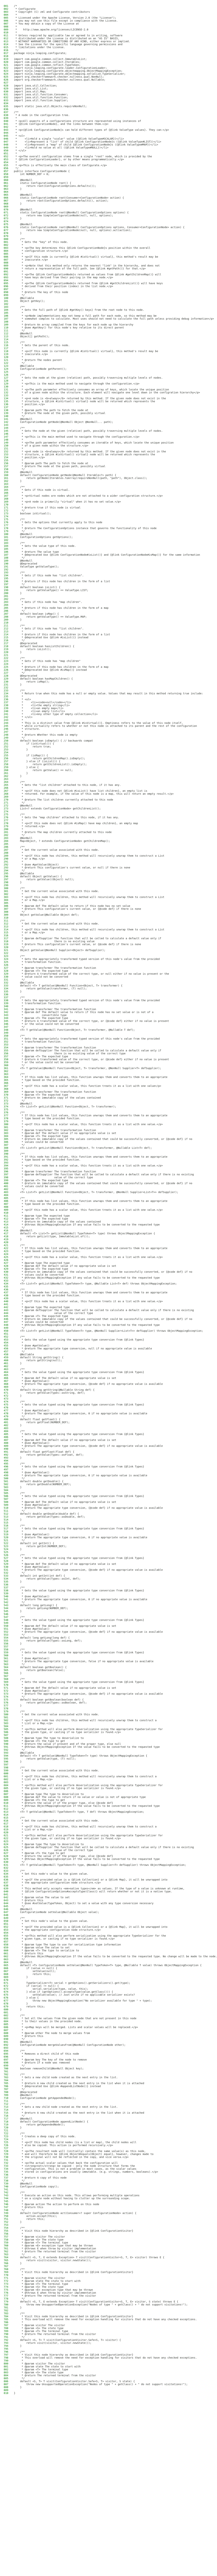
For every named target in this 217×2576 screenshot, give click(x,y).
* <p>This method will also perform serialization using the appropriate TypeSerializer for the (90, 1935)
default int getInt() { (34, 1543)
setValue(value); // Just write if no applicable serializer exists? (74, 1994)
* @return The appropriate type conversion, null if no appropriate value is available (83, 1348)
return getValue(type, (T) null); (45, 1758)
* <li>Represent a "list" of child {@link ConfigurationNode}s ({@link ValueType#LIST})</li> (87, 141)
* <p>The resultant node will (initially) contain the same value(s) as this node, (80, 2151)
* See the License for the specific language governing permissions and (68, 44)
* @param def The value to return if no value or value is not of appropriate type (80, 1797)
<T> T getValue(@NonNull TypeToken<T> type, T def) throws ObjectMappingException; (79, 1811)
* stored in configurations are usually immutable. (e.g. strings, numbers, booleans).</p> (86, 2171)
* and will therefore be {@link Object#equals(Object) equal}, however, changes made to (84, 2154)
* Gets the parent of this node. (42, 345)
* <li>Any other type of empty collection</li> (56, 714)
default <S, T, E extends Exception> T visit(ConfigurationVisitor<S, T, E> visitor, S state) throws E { (96, 2301)
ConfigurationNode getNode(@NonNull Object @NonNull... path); (63, 421)
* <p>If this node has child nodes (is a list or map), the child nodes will (75, 2142)
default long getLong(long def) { (42, 1637)
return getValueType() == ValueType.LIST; (51, 590)
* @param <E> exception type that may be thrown (53, 2245)
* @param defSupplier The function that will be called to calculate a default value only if (87, 938)
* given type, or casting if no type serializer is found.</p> (64, 1938)
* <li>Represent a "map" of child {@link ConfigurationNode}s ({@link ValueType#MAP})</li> (86, 144)
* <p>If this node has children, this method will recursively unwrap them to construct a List (89, 855)
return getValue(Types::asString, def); (49, 1392)
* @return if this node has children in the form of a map (61, 607)
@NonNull (23, 180)
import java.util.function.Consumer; (41, 94)
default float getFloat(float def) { (44, 1451)
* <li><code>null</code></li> (42, 702)
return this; (32, 1974)
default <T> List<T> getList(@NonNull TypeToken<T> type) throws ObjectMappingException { (84, 1233)
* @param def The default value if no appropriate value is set (65, 1133)
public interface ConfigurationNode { (42, 171)
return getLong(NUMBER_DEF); (41, 1608)
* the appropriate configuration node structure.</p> (57, 1882)
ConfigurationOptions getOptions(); (43, 537)
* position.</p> (29, 404)
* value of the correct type (53, 1177)
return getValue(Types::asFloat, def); (49, 1454)
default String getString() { (38, 1357)
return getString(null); (38, 1360)
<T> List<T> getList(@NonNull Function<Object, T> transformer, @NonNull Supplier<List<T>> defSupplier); (96, 1192)
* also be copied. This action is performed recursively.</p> (63, 2145)
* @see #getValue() (32, 1345)
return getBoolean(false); (39, 1670)
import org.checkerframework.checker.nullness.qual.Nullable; (59, 79)
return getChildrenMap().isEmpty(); (49, 758)
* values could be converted (38, 1141)
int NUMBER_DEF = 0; (32, 174)
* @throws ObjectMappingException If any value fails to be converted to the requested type (87, 1224)
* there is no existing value (54, 941)
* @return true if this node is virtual (47, 507)
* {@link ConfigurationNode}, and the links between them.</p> (61, 123)
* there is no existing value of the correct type (70, 1053)
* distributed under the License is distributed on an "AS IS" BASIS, (66, 38)
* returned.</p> (29, 826)
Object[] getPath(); (32, 336)
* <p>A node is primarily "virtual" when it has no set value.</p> (67, 501)
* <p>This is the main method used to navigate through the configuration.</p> (77, 383)
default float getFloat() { (37, 1419)
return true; (32, 746)
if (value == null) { (35, 1968)
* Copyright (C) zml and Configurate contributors (52, 11)
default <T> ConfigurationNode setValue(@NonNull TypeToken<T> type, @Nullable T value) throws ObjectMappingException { (108, 1965)
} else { (26, 767)
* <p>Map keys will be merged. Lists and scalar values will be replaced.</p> (76, 2027)
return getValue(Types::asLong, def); (48, 1640)
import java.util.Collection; (35, 85)
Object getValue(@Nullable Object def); (46, 914)
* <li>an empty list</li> (39, 711)
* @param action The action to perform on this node (56, 2204)
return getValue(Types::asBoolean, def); (50, 1702)
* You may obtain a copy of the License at (46, 23)
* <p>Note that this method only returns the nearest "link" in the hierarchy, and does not (87, 265)
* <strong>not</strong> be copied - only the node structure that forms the (74, 2165)
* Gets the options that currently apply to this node (58, 522)
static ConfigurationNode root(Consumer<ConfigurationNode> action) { (69, 197)
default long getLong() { (35, 1605)
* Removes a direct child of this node (46, 2053)
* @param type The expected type (42, 1215)
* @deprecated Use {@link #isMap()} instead (50, 669)
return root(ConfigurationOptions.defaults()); (55, 185)
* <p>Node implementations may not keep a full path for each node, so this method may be (85, 315)
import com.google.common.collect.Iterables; (47, 61)
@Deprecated (25, 563)
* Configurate (25, 8)
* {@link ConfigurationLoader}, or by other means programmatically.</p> (69, 159)
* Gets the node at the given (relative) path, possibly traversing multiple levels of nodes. (88, 377)
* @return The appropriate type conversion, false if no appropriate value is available (84, 1661)
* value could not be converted (41, 976)
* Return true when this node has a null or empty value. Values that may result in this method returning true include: (108, 693)
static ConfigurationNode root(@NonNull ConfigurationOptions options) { (71, 212)
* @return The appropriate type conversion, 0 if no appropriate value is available (80, 1413)
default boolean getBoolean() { (40, 1667)
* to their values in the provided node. (48, 2021)
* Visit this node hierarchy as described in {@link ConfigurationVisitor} (73, 2230)
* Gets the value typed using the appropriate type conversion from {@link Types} (79, 1339)
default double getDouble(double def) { (46, 1513)
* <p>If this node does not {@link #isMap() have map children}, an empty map (76, 823)
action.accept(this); (35, 2216)
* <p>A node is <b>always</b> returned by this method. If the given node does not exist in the (90, 398)
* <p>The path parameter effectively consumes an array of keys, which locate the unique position (91, 389)
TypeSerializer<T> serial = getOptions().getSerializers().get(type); (72, 1982)
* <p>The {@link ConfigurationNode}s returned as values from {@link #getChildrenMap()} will (87, 274)
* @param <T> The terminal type (41, 2242)
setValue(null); (35, 1971)
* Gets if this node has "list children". (49, 575)
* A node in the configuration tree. (42, 115)
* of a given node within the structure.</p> (51, 445)
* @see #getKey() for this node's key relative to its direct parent (69, 327)
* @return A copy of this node (40, 2177)
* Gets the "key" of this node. (41, 241)
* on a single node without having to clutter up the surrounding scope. (72, 2198)
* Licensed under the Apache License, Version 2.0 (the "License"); (65, 17)
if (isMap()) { (31, 755)
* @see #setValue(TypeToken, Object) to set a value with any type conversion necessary (84, 1903)
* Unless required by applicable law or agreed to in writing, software (68, 35)
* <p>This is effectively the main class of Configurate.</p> (60, 165)
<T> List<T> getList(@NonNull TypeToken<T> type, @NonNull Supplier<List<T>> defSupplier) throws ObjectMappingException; (108, 1330)
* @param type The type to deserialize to (49, 1738)
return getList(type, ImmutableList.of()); (52, 1236)
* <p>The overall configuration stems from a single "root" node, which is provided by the (83, 156)
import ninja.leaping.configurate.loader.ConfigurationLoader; (60, 67)
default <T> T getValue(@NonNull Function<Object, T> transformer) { (68, 985)
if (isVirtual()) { (34, 743)
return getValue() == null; (43, 770)
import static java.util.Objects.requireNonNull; (50, 106)
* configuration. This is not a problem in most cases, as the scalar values (75, 2168)
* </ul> (20, 150)
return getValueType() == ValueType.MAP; (50, 616)
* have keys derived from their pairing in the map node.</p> (63, 277)
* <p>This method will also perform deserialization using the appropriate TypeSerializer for (88, 1729)
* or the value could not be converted (46, 1023)
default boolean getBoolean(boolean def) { (49, 1699)
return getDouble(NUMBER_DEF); (42, 1484)
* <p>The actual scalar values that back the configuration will (66, 2162)
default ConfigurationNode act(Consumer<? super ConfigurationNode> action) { (75, 2213)
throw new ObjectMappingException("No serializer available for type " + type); (83, 2000)
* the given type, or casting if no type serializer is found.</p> (67, 1732)
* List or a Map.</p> (33, 1723)
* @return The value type (36, 551)
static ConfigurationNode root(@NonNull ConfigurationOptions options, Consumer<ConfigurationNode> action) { (99, 227)
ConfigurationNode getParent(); (40, 368)
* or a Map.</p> (29, 858)
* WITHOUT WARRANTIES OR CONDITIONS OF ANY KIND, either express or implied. (72, 41)
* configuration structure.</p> (41, 250)
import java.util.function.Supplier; (41, 100)
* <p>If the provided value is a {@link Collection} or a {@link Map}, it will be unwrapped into (90, 1879)
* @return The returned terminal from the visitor (55, 2251)
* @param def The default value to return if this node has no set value (72, 905)
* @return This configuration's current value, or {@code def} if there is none (77, 908)
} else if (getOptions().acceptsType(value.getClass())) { (63, 1991)
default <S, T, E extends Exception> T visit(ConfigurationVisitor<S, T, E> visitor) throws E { (89, 2257)
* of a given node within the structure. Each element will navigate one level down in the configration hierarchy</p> (107, 392)
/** (16, 112)
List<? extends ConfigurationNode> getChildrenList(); (57, 808)
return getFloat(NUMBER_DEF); (42, 1422)
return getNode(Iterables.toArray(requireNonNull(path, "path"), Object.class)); (80, 478)
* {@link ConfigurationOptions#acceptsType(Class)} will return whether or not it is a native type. (93, 1891)
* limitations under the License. (39, 47)
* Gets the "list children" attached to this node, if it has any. (67, 784)
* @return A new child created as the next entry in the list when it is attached (79, 2083)
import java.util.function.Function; (41, 97)
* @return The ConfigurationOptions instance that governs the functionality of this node (85, 528)
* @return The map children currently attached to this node (63, 832)
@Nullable (24, 298)
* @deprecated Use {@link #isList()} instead (51, 637)
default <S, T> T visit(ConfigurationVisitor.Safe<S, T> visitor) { (67, 2339)
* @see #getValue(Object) (36, 864)
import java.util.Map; (30, 91)
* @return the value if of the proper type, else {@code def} (63, 1802)
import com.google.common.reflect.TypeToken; (47, 64)
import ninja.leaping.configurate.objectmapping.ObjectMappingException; (68, 70)
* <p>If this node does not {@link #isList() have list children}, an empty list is (80, 790)
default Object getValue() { (38, 876)
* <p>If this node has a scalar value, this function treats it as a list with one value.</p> (88, 1124)
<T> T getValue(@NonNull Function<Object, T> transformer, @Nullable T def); (74, 1029)
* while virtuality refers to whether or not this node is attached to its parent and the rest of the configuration (105, 725)
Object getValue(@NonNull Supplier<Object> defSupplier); (59, 950)
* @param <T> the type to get (39, 1740)
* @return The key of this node (41, 292)
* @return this (28, 1900)
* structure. (27, 728)
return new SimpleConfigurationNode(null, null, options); (63, 215)
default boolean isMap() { (36, 613)
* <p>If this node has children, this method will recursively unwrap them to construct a (85, 1720)
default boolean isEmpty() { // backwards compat (53, 740)
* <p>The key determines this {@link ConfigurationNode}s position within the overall (82, 247)
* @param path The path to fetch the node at (51, 410)
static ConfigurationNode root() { (42, 182)
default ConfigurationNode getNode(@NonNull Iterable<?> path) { (65, 475)
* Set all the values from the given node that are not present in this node (75, 2018)
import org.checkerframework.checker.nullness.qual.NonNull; (59, 76)
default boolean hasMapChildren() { (43, 678)
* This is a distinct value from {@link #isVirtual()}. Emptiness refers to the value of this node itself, (98, 722)
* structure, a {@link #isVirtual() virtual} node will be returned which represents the (84, 401)
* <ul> (19, 135)
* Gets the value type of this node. (45, 545)
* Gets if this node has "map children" (47, 660)
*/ (16, 50)
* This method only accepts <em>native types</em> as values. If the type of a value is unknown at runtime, (99, 1888)
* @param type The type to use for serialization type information (67, 1944)
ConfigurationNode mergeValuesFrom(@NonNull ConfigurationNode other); (70, 2044)
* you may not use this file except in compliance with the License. (66, 20)
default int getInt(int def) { (39, 1575)
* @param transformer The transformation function (55, 967)
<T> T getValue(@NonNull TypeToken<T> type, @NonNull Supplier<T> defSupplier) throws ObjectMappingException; (100, 1864)
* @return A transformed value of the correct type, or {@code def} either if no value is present (91, 1020)
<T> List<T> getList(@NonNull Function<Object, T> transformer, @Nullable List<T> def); (83, 1147)
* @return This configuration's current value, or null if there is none (72, 867)
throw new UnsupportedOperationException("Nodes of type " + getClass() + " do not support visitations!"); (101, 2304)
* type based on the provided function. (47, 1079)
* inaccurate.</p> (31, 259)
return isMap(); (32, 681)
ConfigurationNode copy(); (36, 2186)
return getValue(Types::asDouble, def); (49, 1516)
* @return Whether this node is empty (45, 734)
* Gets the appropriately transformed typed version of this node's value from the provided (87, 959)
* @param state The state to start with (47, 2280)
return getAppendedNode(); (39, 2124)
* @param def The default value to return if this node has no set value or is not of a (84, 1012)
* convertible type (40, 1015)
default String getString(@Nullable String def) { (54, 1389)
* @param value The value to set (42, 1897)
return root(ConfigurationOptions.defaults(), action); (61, 200)
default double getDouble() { (38, 1481)
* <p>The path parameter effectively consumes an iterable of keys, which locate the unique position (94, 442)
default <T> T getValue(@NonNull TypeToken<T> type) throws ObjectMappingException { (80, 1755)
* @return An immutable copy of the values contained (57, 1097)
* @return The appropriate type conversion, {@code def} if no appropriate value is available (88, 1383)
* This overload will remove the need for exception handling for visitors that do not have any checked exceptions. (105, 2319)
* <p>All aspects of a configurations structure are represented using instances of (77, 121)
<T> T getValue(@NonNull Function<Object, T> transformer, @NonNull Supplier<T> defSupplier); (87, 1068)
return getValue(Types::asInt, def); (47, 1578)
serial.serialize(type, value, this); (51, 1988)
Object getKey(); (29, 301)
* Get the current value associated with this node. (56, 849)
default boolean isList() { (37, 587)
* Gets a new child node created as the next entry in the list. (66, 2077)
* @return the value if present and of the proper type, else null (67, 1743)
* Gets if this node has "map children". (48, 601)
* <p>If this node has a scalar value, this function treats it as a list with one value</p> (87, 1085)
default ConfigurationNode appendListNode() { (51, 2121)
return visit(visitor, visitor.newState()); (52, 2260)
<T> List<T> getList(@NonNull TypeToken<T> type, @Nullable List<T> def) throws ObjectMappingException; (95, 1283)
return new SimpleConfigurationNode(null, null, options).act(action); (73, 230)
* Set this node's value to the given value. (51, 1873)
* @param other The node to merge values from (52, 2033)
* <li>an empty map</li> (38, 708)
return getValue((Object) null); (44, 879)
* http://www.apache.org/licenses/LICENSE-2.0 (51, 29)
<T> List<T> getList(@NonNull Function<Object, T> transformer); (65, 1106)
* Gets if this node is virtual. (42, 489)
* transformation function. (38, 961)
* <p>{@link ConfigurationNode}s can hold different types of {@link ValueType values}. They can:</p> (91, 129)
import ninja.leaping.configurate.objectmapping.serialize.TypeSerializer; (70, 73)
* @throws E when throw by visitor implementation (55, 2248)
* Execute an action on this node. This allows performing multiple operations (77, 2195)
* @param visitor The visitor (39, 2236)
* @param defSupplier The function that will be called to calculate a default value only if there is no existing (104, 1174)
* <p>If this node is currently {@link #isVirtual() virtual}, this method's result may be (86, 256)
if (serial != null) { (36, 1985)
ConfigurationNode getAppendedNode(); (45, 2098)
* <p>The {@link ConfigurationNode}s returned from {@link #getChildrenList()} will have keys (88, 283)
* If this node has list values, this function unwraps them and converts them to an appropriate (90, 1077)
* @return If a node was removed (42, 2062)
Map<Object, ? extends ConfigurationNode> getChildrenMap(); (62, 840)
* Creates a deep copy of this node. (45, 2136)
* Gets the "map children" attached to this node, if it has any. (66, 817)
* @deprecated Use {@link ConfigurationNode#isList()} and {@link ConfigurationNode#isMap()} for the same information (107, 554)
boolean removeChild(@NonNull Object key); (49, 2068)
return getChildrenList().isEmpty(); (50, 764)
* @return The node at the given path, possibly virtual (59, 413)
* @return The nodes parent (38, 360)
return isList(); (32, 649)
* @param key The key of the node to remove (50, 2059)
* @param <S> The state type (38, 2239)
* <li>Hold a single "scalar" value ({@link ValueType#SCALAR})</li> (69, 138)
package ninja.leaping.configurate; (40, 53)
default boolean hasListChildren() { (44, 646)
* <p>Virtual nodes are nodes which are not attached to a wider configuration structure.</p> (88, 495)
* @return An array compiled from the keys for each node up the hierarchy (73, 324)
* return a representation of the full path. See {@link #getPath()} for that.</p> (80, 268)
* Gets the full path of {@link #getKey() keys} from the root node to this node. (79, 309)
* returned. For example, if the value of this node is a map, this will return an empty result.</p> (94, 793)
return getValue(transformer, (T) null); (50, 988)
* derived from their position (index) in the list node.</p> (63, 286)
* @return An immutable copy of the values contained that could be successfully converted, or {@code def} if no (103, 1139)
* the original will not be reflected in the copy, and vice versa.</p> (71, 2157)
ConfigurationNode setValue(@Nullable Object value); (56, 1912)
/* (15, 5)
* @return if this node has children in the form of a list (62, 581)
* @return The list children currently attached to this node (63, 799)
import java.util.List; (31, 88)
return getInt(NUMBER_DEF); (40, 1546)
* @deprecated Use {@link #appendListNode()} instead (57, 2086)
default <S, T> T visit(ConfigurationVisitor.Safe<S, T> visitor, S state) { (74, 2381)
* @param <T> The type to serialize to (46, 1950)
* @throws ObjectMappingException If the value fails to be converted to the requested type (87, 1746)
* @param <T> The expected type (41, 970)
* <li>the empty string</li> (42, 705)
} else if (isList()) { (37, 761)
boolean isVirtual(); (32, 513)
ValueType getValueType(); (36, 566)
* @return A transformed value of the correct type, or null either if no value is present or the (91, 973)
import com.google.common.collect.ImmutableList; (50, 59)
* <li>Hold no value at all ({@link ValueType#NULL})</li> (61, 147)
